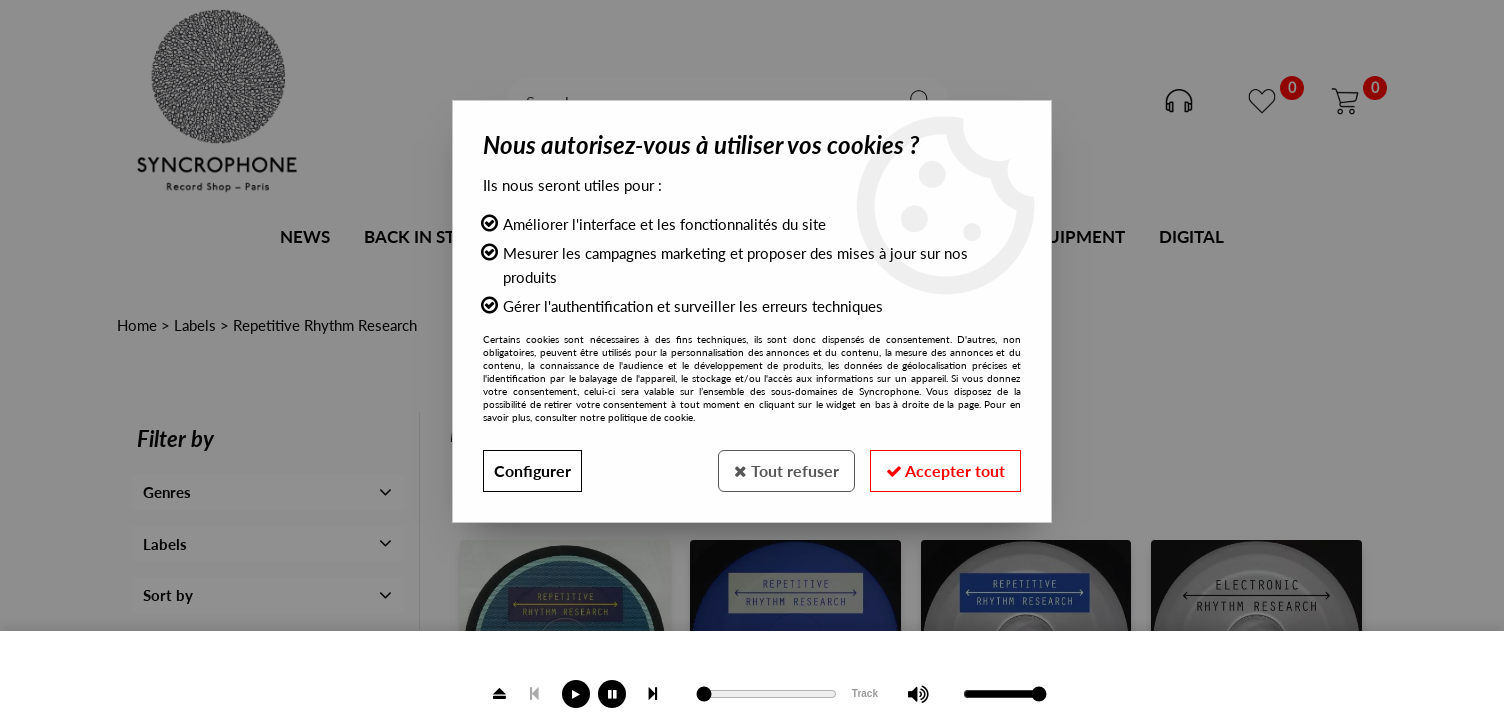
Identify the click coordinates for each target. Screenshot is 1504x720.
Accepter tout (945, 470)
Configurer (532, 470)
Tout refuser (786, 470)
